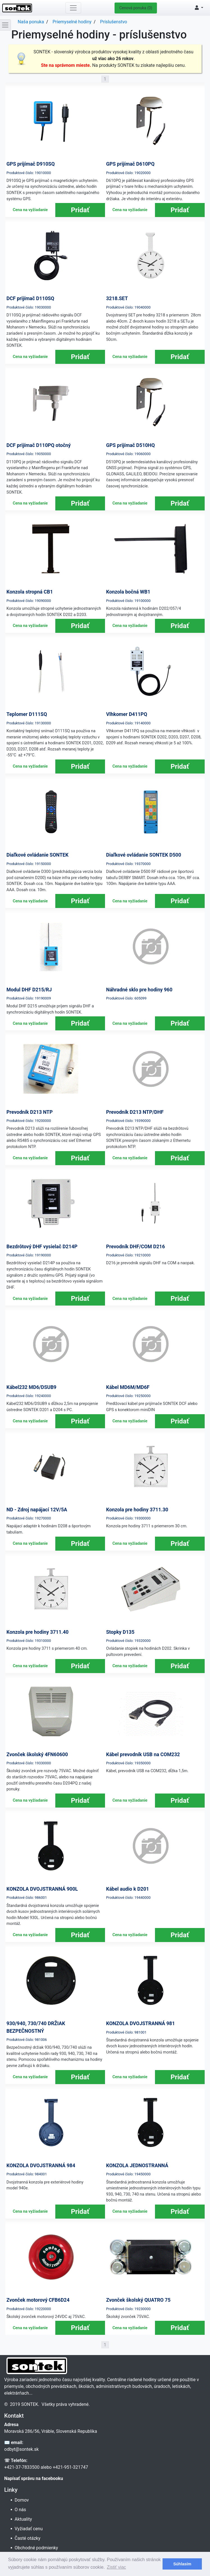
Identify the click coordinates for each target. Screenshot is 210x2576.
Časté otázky (27, 2538)
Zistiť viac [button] (116, 2567)
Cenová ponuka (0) (135, 8)
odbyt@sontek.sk (21, 2449)
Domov (22, 2500)
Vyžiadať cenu (29, 2528)
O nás (20, 2509)
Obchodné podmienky (36, 2547)
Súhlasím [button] (182, 2564)
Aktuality (23, 2519)
